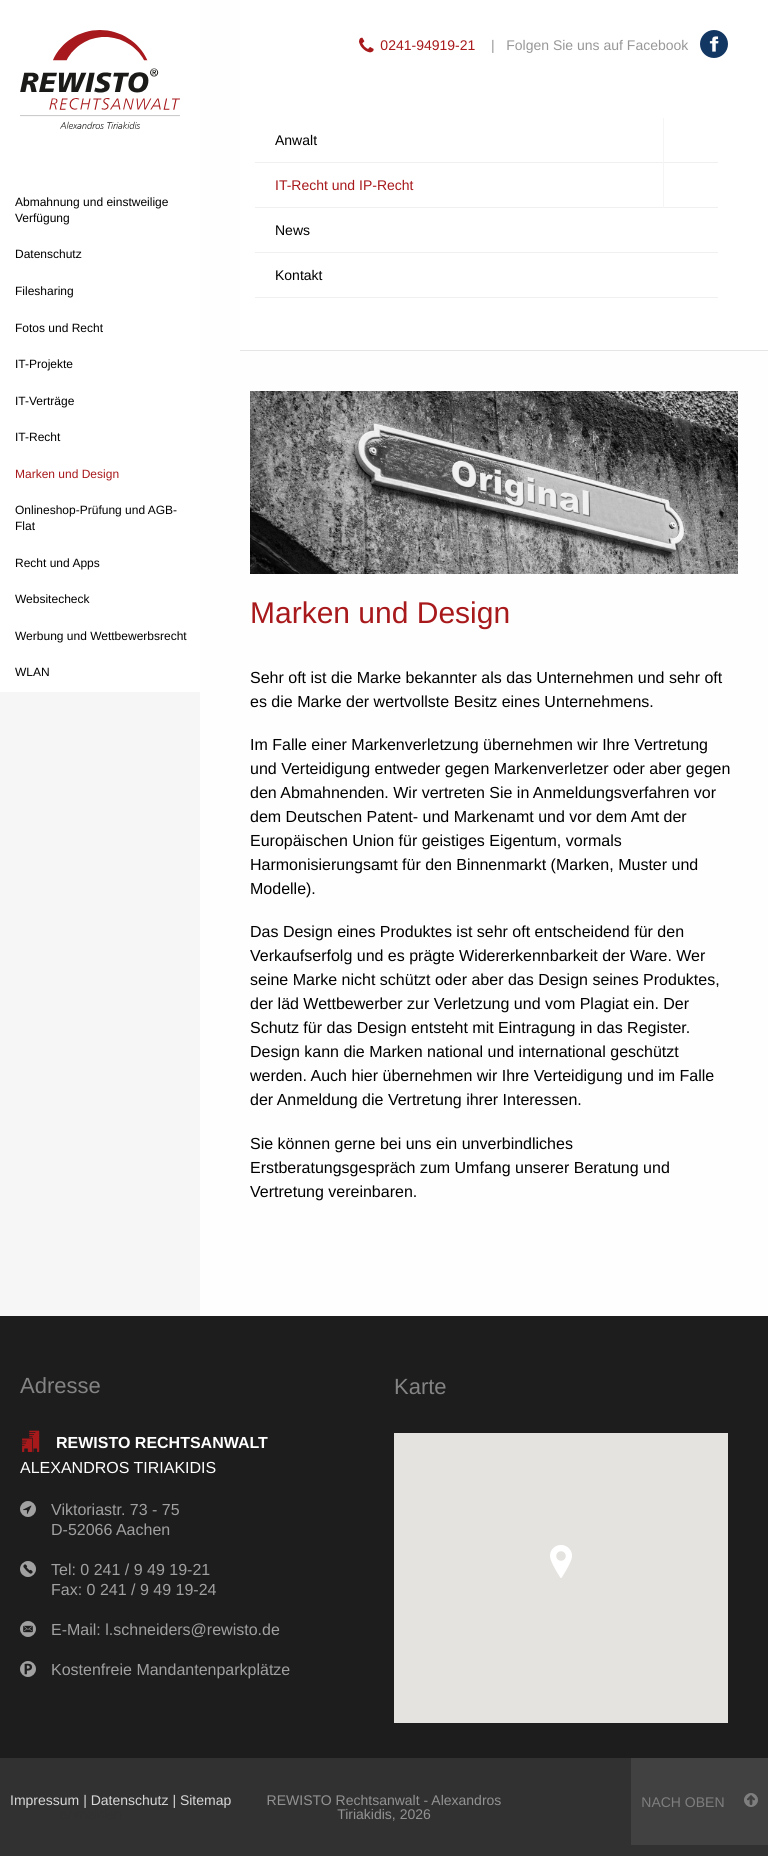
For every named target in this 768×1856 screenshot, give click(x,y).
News (292, 230)
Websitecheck (52, 599)
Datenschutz (48, 254)
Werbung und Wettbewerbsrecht (101, 636)
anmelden (91, 1814)
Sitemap (205, 1800)
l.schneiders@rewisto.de (192, 1630)
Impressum (44, 1800)
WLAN (32, 672)
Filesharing (44, 291)
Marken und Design (67, 474)
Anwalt (496, 140)
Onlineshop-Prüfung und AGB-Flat (96, 518)
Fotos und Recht (59, 328)
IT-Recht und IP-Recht (496, 185)
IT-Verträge (44, 401)
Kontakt (298, 275)
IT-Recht (37, 437)
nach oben (699, 1801)
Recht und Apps (57, 563)
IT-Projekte (44, 364)
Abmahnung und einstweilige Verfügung (91, 210)
